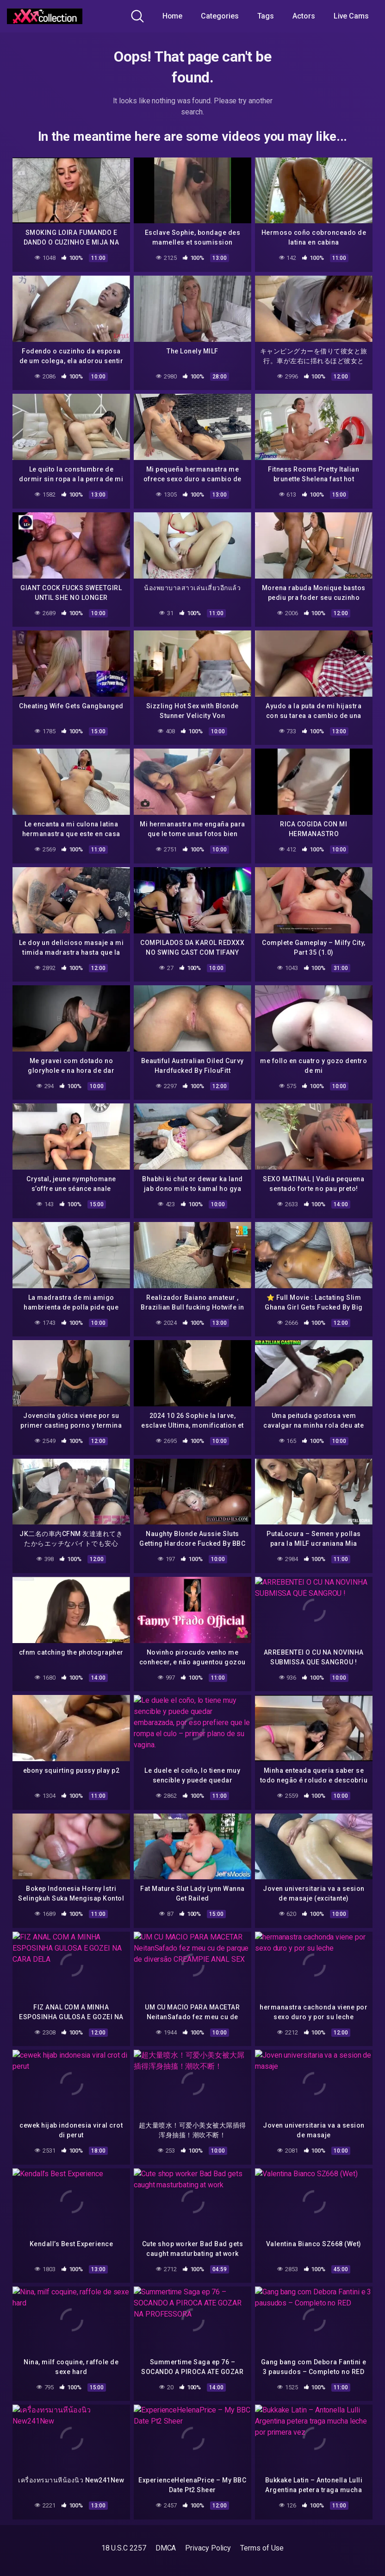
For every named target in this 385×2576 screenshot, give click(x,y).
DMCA (165, 2548)
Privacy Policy (208, 2548)
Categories (219, 16)
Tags (265, 16)
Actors (303, 16)
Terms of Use (262, 2548)
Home (172, 16)
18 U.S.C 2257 (123, 2548)
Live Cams (351, 16)
